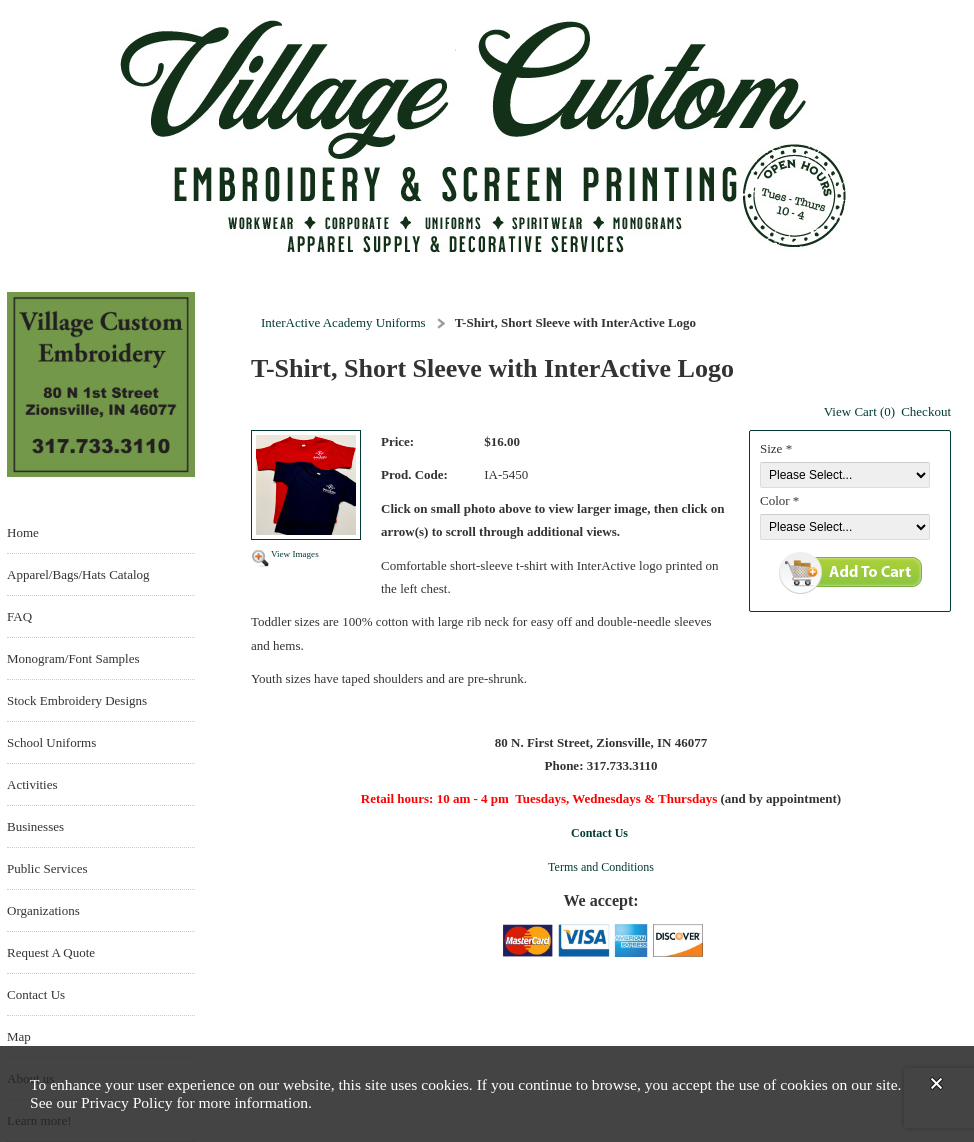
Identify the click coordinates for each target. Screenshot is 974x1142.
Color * (779, 500)
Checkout (926, 411)
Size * (776, 448)
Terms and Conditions (601, 867)
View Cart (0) (859, 411)
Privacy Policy (126, 1102)
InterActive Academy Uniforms (343, 322)
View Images (295, 554)
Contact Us (599, 833)
